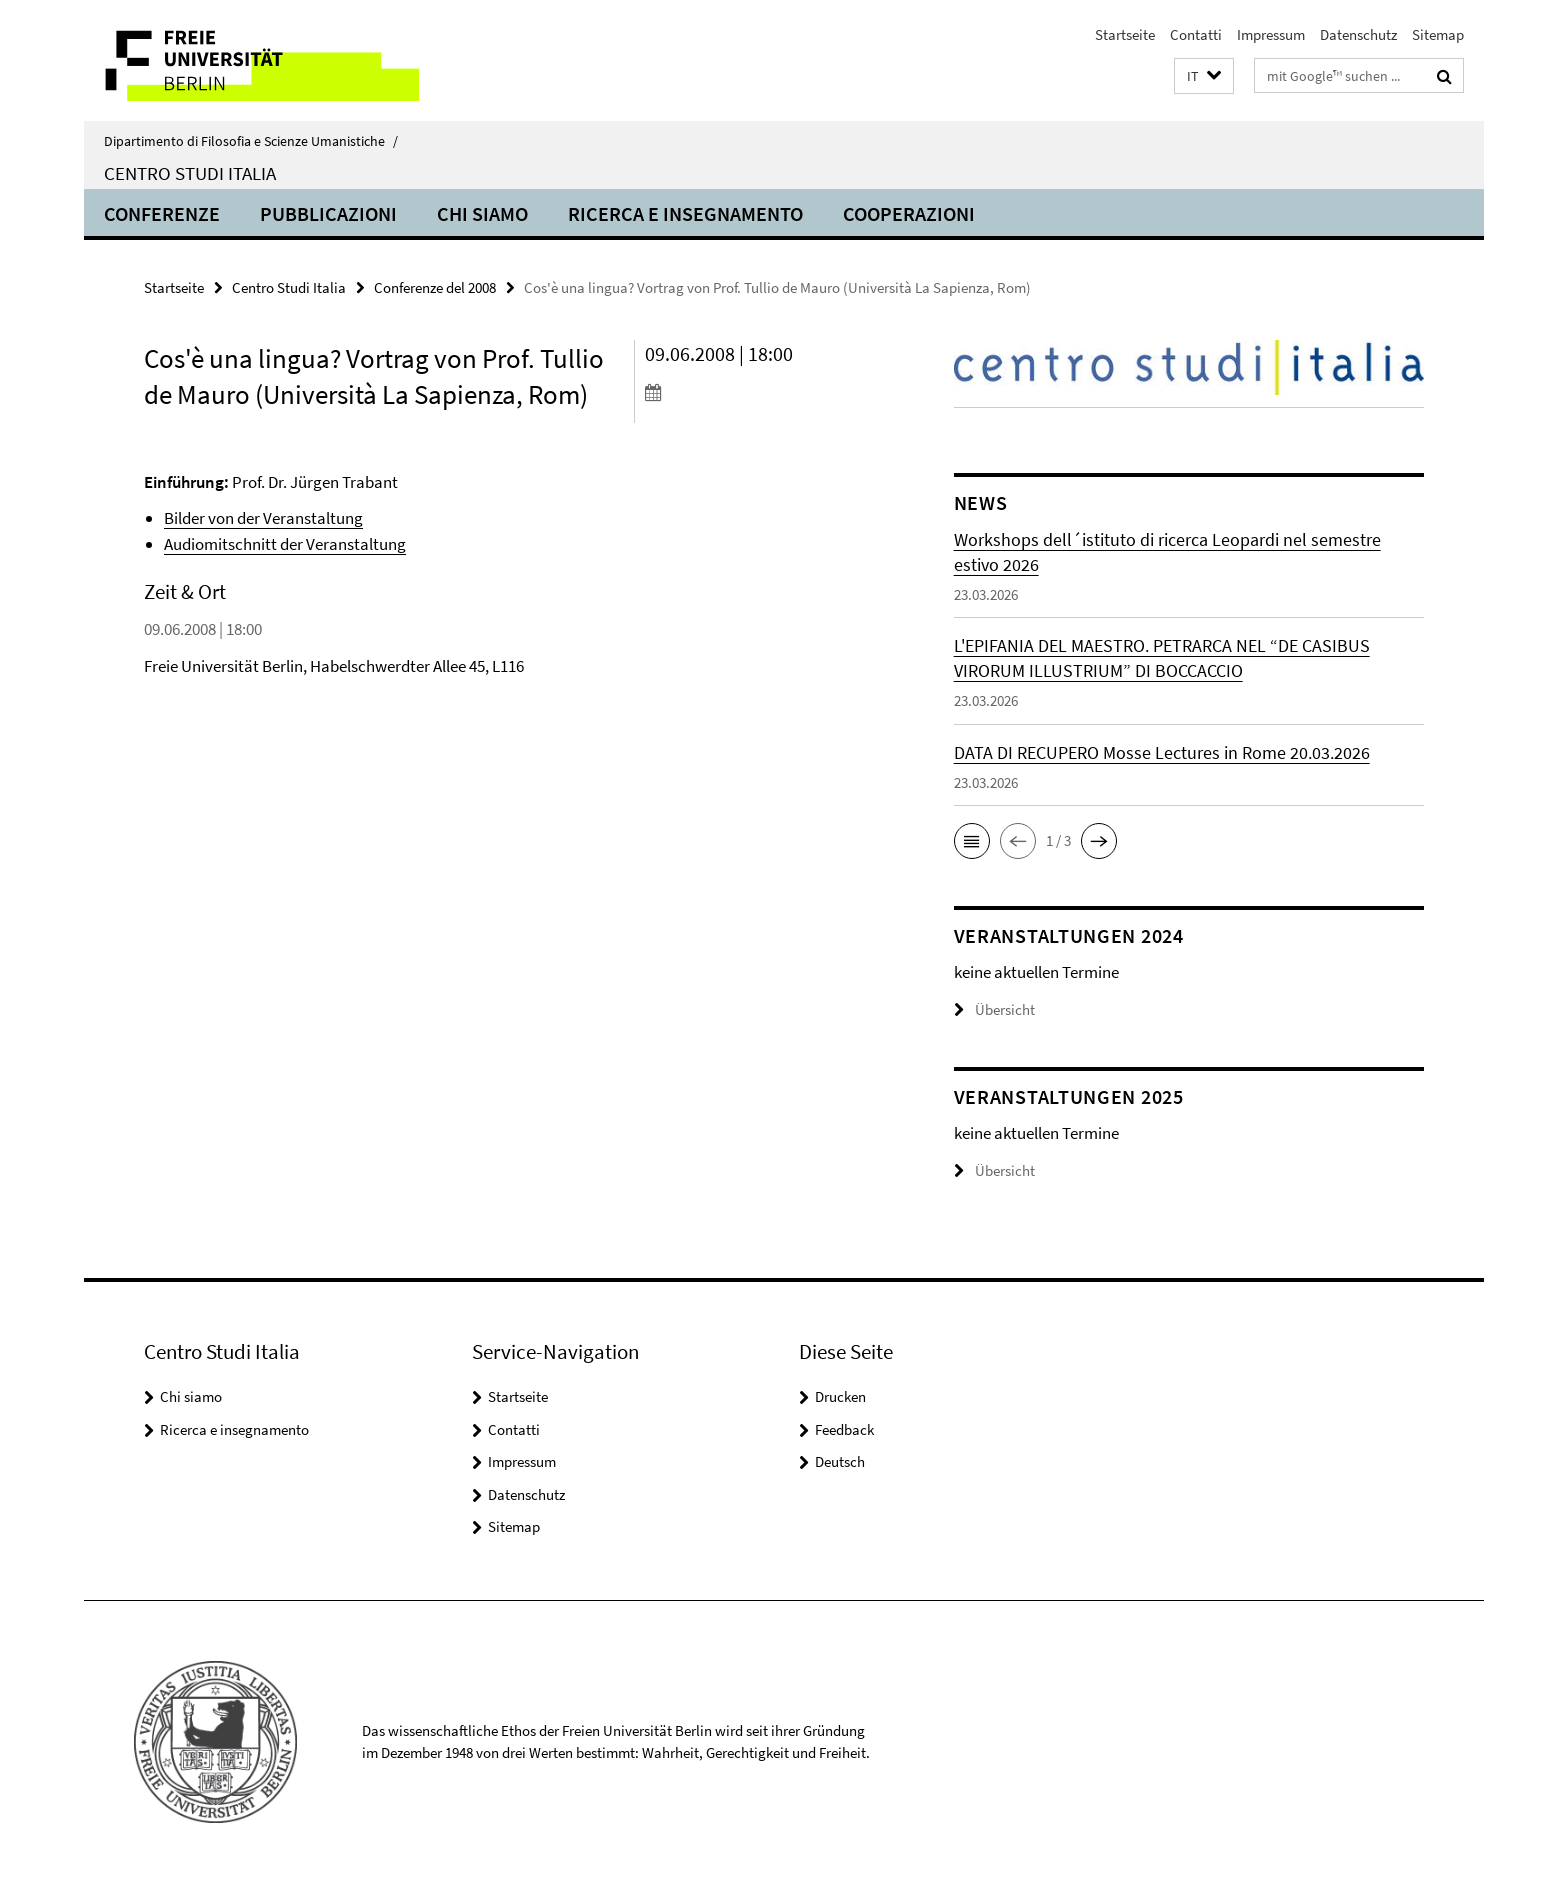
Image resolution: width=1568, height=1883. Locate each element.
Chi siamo (482, 213)
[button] (1204, 76)
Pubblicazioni (328, 213)
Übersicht (994, 1009)
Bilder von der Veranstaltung (263, 518)
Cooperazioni (909, 213)
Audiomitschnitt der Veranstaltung (285, 544)
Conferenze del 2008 (435, 287)
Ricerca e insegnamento (685, 213)
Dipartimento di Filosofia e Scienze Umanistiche (251, 141)
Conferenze (162, 213)
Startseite (1125, 34)
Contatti (1196, 34)
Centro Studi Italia (190, 173)
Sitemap (1438, 34)
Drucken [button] (840, 1396)
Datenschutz (1358, 34)
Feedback (844, 1429)
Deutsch (840, 1461)
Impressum (1271, 34)
